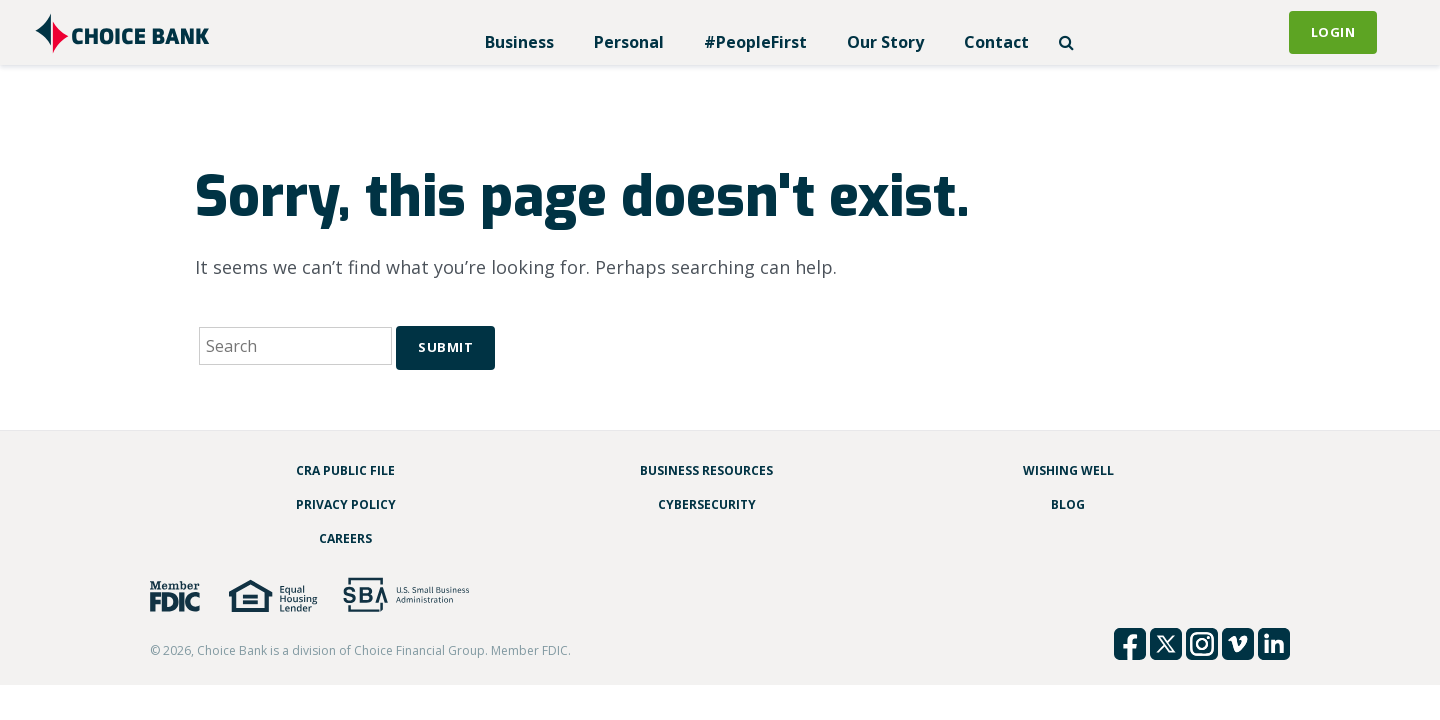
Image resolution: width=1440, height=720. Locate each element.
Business (519, 42)
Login (1333, 32)
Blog (1068, 504)
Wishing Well (1068, 470)
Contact (996, 42)
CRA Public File (345, 470)
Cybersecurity (707, 504)
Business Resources (706, 470)
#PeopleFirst (755, 42)
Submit (445, 347)
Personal (629, 42)
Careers (345, 538)
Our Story (885, 42)
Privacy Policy (346, 504)
